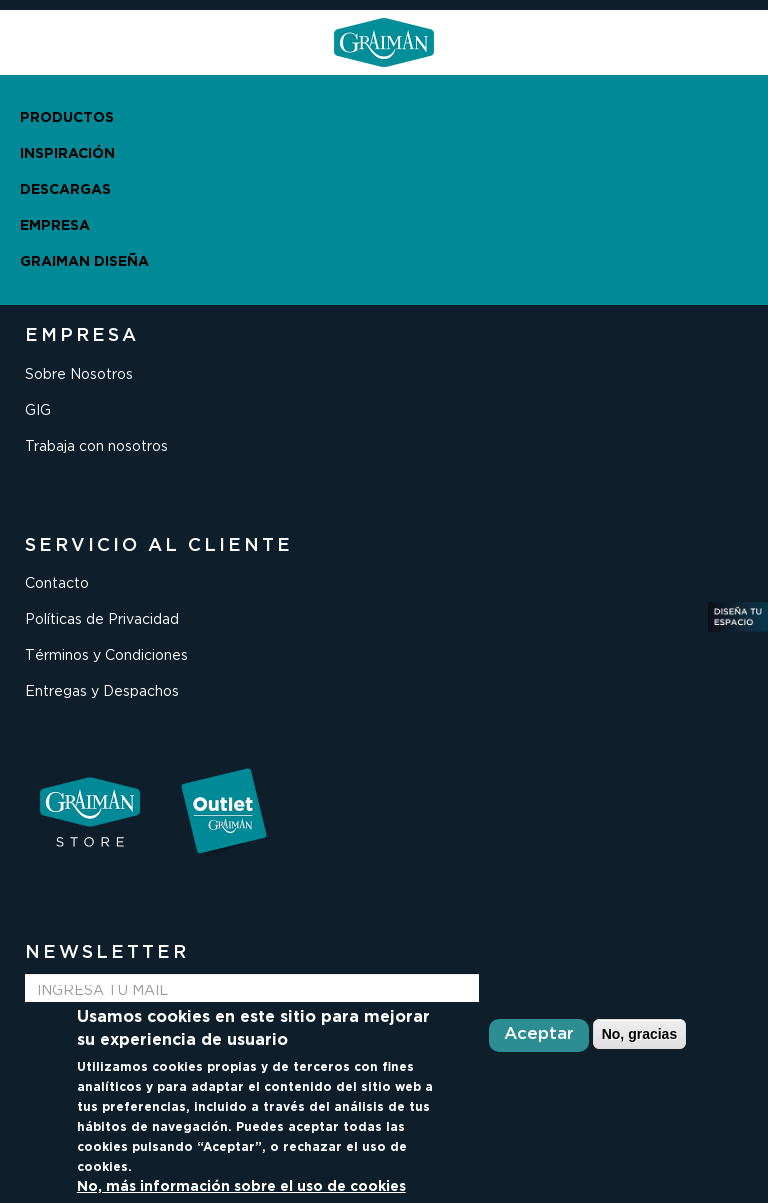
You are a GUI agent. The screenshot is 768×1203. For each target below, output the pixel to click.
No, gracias (639, 1034)
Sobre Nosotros (79, 375)
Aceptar (539, 1034)
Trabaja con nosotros (96, 447)
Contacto (57, 584)
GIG (38, 411)
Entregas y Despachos (102, 692)
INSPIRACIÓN (67, 154)
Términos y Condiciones (106, 656)
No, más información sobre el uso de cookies (241, 1187)
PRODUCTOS (67, 118)
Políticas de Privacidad (102, 620)
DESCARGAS (65, 190)
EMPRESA (55, 226)
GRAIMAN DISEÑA (84, 262)
